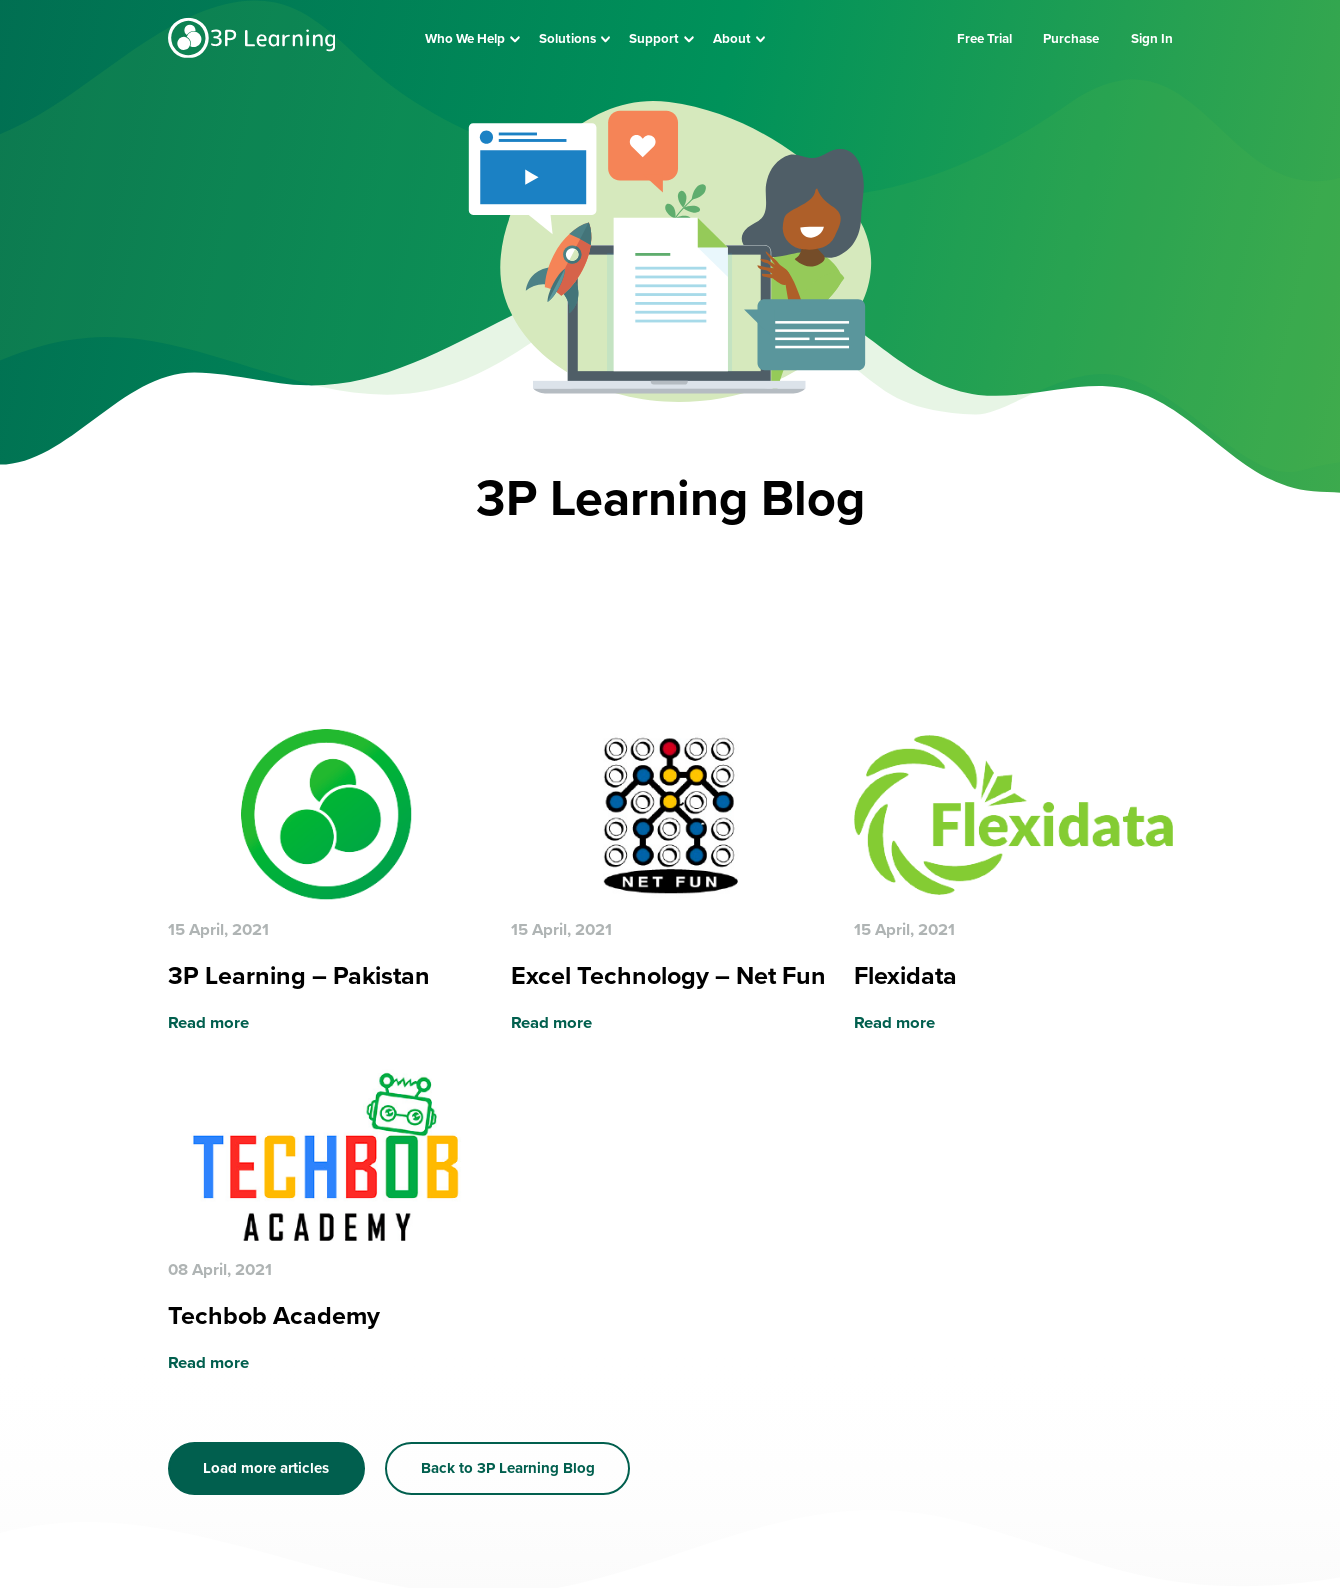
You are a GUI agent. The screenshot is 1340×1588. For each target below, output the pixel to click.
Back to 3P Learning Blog (508, 1468)
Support (654, 38)
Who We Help (465, 38)
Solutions (567, 38)
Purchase (1071, 38)
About (732, 38)
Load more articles (266, 1468)
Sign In (1152, 38)
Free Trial (984, 38)
